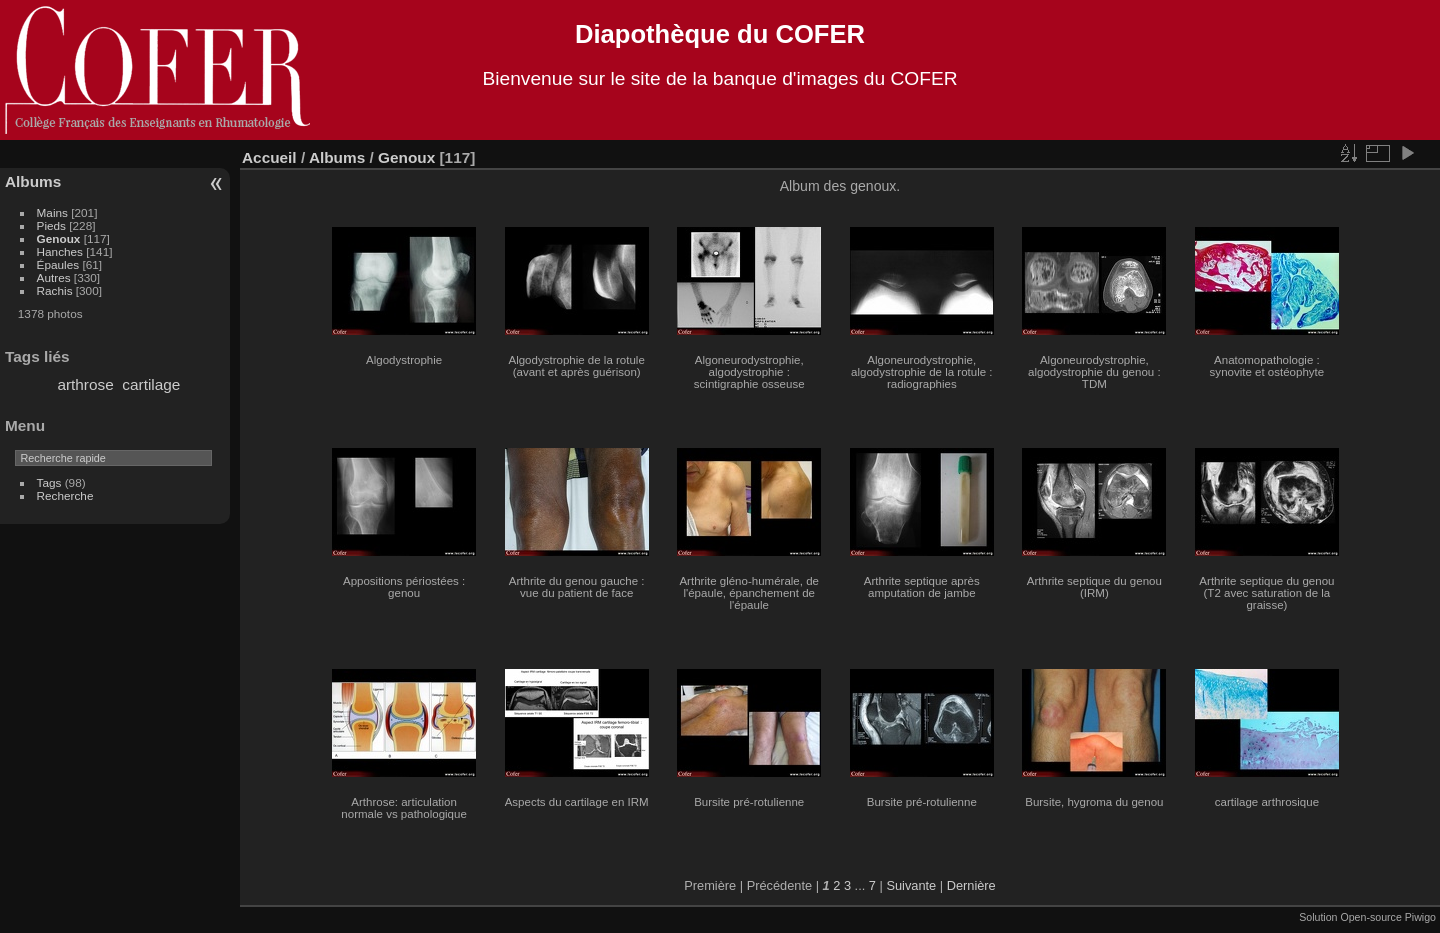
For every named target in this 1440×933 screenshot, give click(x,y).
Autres (54, 277)
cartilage (151, 384)
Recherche (65, 495)
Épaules (58, 264)
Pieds (51, 225)
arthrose (85, 384)
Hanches (60, 251)
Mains (52, 212)
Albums (33, 181)
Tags (49, 482)
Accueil (269, 157)
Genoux (59, 238)
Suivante (911, 885)
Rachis (55, 290)
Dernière (971, 885)
